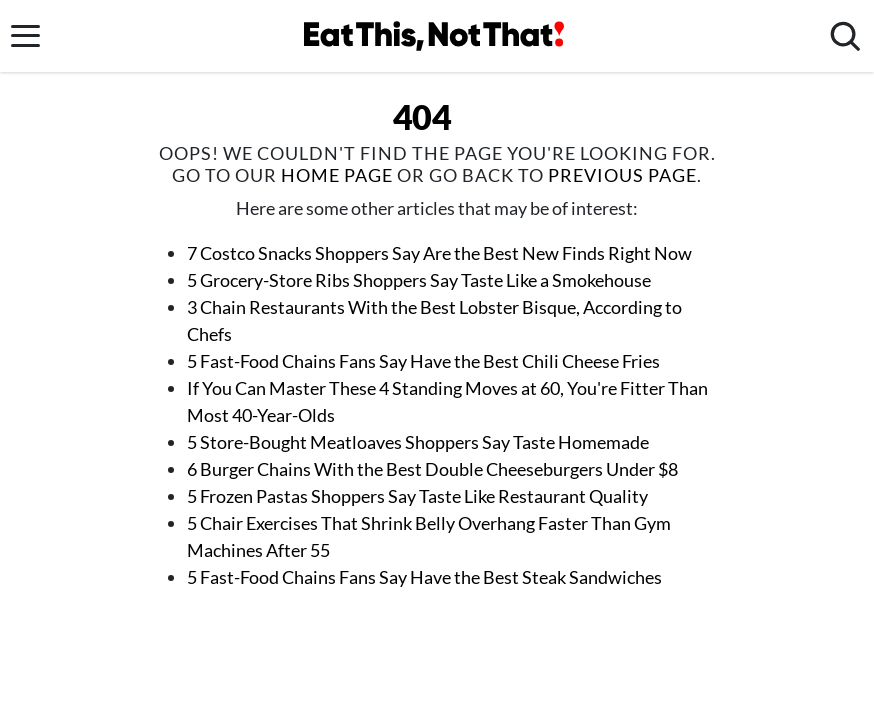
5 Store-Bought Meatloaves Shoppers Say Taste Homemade (418, 442)
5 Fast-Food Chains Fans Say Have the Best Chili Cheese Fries (423, 361)
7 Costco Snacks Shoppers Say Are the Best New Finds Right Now (439, 253)
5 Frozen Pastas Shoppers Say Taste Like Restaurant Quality (417, 496)
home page (337, 175)
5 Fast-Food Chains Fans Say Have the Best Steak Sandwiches (424, 577)
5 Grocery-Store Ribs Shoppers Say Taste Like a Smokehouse (419, 280)
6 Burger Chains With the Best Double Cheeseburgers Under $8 (432, 469)
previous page (622, 175)
